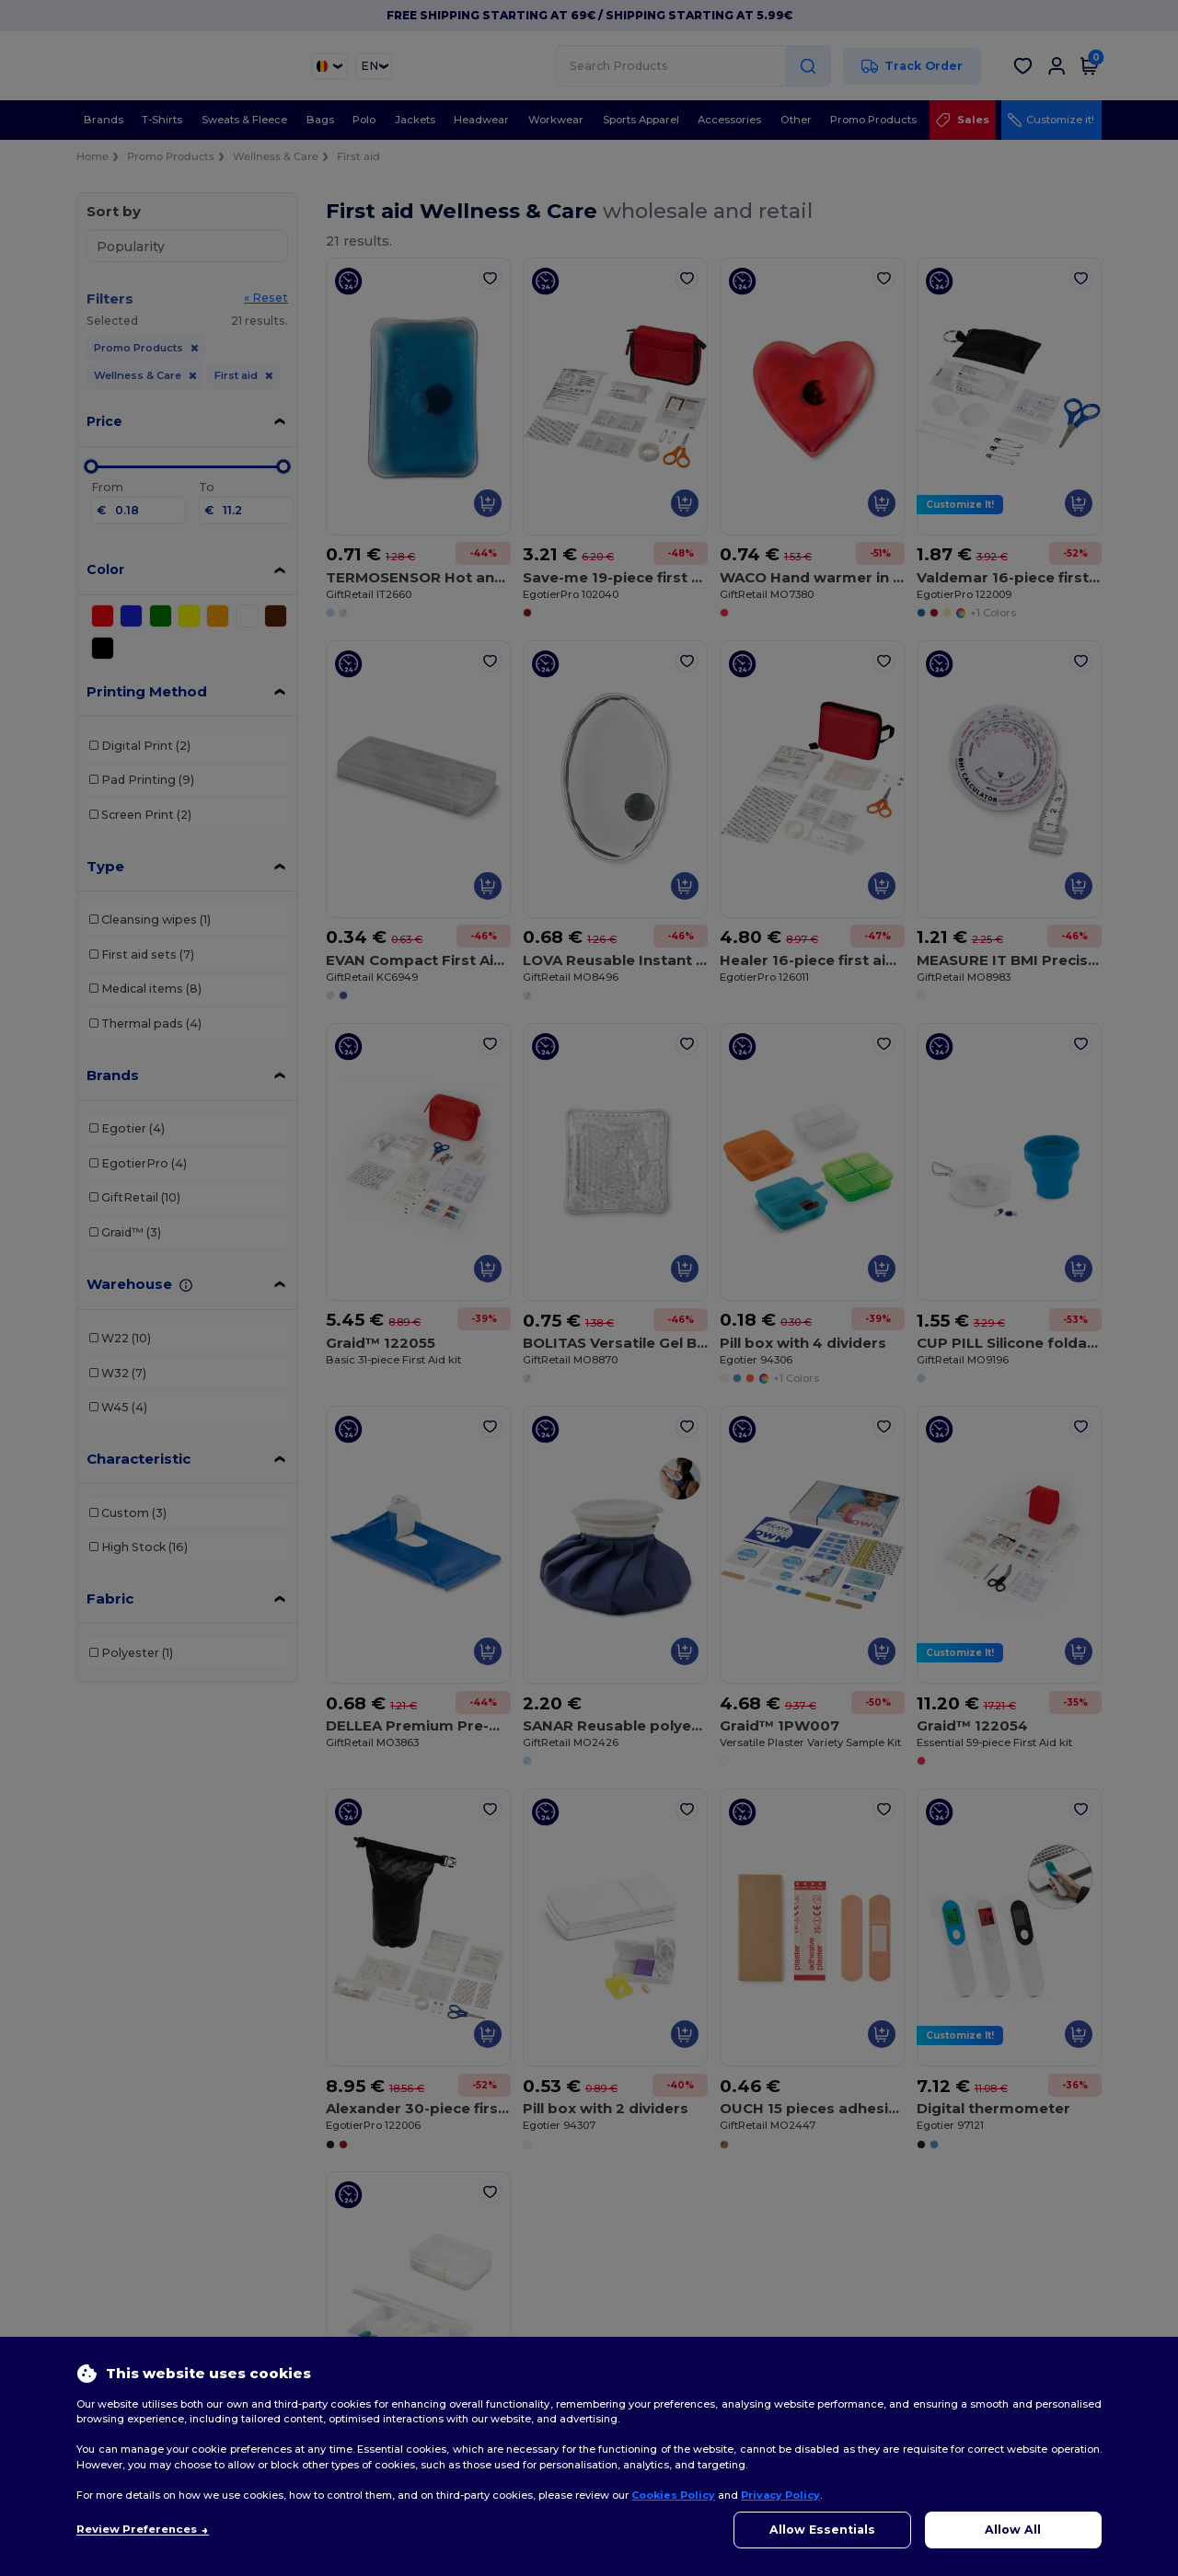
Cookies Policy (673, 2495)
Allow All (1013, 2529)
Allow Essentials (822, 2529)
